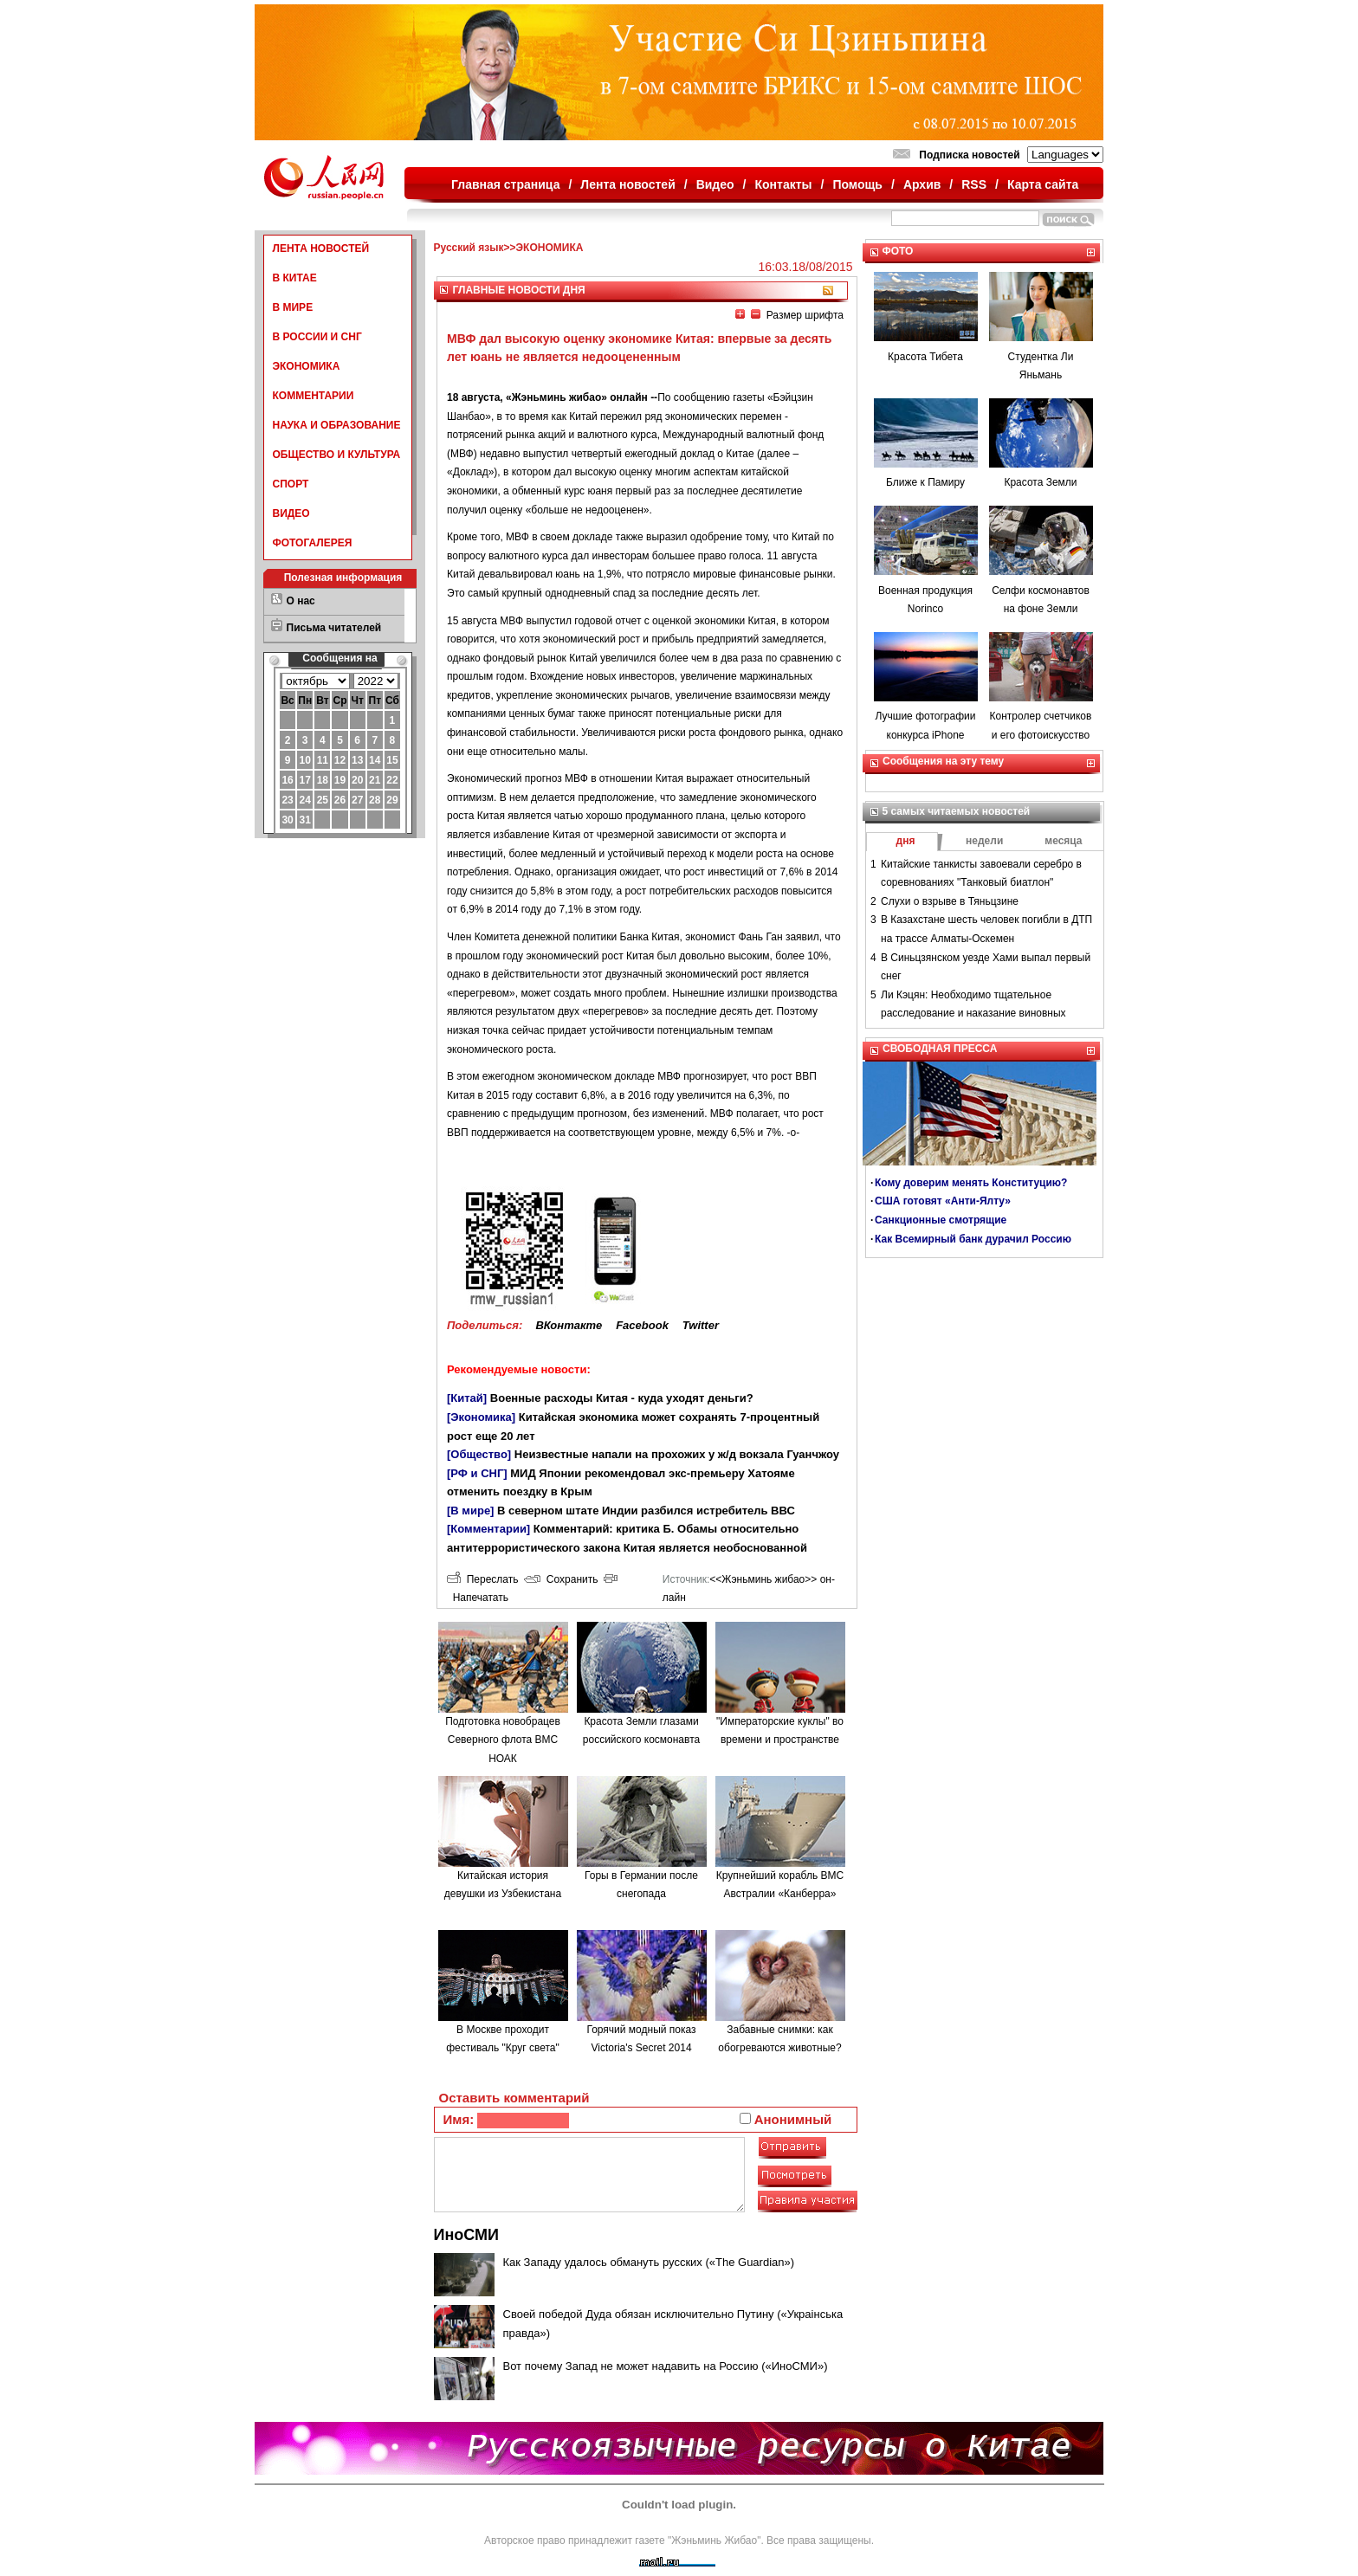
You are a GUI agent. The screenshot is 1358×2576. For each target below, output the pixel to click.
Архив (922, 184)
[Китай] (467, 1397)
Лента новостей (627, 184)
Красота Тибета (925, 357)
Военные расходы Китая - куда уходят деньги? (621, 1397)
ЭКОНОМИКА (306, 366)
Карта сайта (1042, 184)
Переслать (482, 1579)
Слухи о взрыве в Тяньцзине (949, 901)
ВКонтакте (568, 1325)
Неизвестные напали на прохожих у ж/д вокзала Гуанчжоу (676, 1454)
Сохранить (561, 1579)
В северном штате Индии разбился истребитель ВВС (646, 1510)
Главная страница (505, 184)
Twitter (700, 1325)
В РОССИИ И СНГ (317, 337)
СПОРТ (291, 484)
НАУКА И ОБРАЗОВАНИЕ (337, 425)
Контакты (783, 184)
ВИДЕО (291, 513)
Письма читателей (334, 628)
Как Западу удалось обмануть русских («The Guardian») (649, 2262)
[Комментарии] (488, 1528)
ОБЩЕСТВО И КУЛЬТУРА (337, 455)
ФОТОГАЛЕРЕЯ (312, 543)
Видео (715, 184)
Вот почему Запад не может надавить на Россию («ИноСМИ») (665, 2366)
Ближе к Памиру (925, 482)
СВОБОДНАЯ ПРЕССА (940, 1049)
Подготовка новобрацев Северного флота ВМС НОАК (502, 1740)
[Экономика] (481, 1417)
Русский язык (469, 248)
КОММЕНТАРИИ (313, 396)
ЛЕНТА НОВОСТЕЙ (321, 248)
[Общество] (479, 1454)
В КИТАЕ (295, 278)
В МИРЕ (293, 307)
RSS (973, 184)
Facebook (642, 1325)
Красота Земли (1040, 482)
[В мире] (470, 1510)
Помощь (857, 184)
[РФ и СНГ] (477, 1473)
